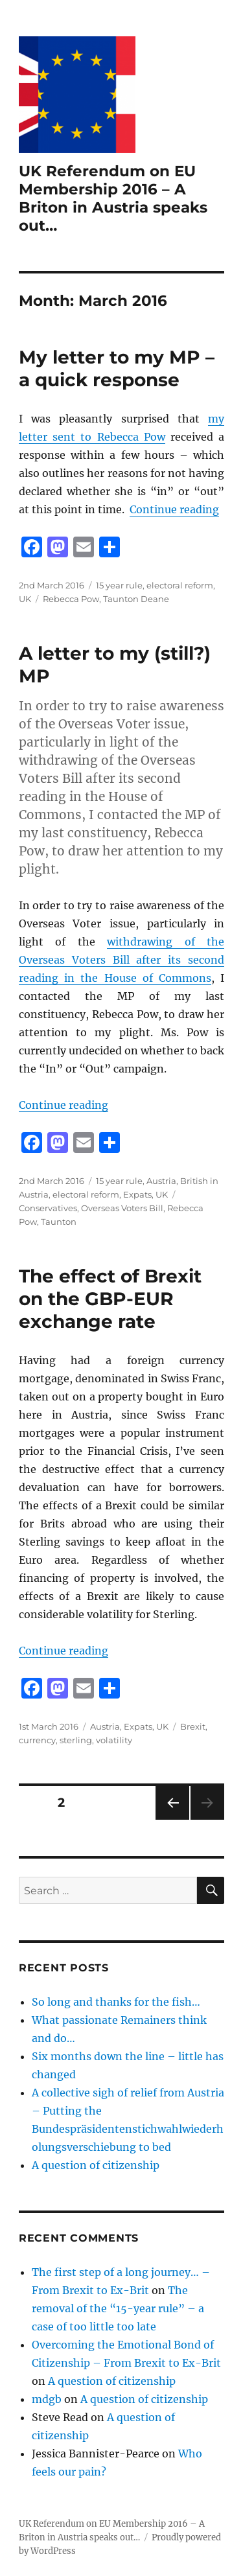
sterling (76, 1740)
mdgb (47, 2399)
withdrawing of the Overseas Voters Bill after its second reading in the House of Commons (121, 959)
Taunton (58, 1221)
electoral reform (179, 585)
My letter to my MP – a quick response (116, 368)
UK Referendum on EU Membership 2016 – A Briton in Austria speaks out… (113, 198)
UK (25, 599)
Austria (161, 1181)
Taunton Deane (136, 599)
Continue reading (174, 509)
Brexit (192, 1726)
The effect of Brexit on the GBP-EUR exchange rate (110, 1298)
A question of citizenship (95, 2165)
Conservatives (48, 1208)
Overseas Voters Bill (122, 1208)
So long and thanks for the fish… (116, 2001)
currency (37, 1740)
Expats (137, 1194)
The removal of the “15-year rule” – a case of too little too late (118, 2308)
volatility (114, 1740)
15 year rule (119, 585)
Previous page (172, 1819)
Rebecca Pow (71, 599)
